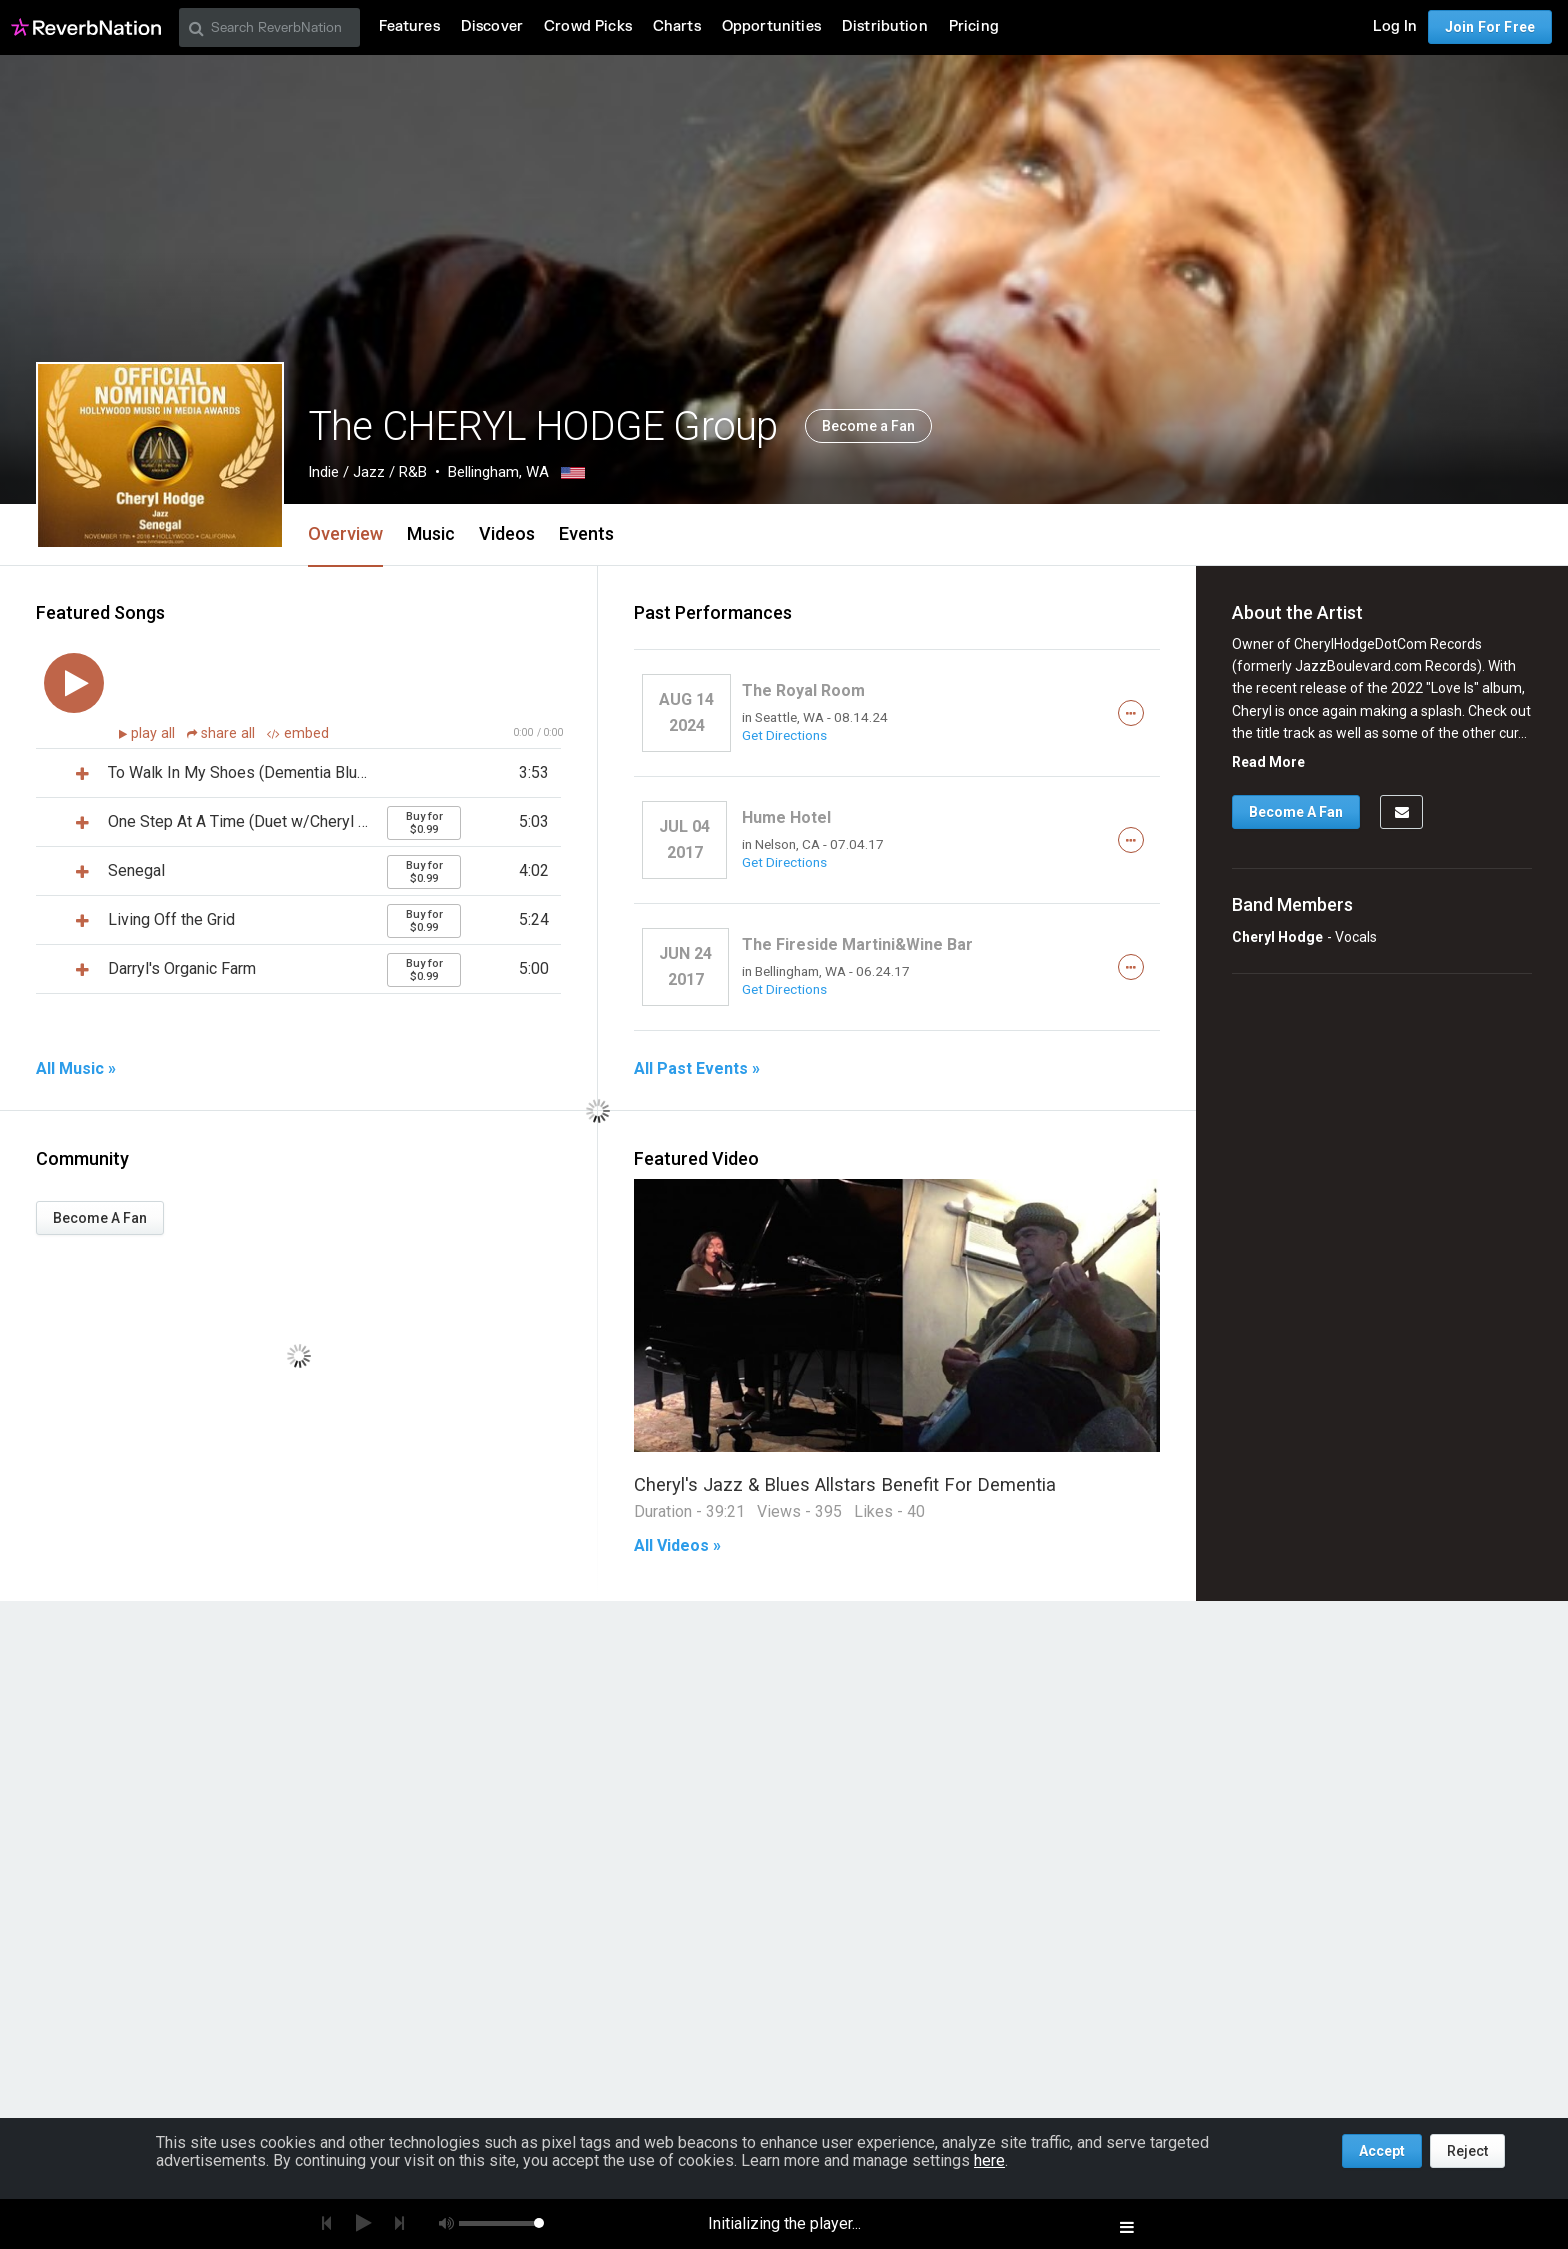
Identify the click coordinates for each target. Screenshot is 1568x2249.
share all (223, 733)
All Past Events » (697, 1069)
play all (155, 733)
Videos (507, 533)
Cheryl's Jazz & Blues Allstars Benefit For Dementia (845, 1484)
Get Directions (784, 735)
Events (586, 533)
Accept (1382, 2151)
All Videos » (677, 1546)
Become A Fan (100, 1218)
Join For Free (1490, 27)
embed (298, 733)
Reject (1467, 2151)
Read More (1268, 762)
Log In (1395, 26)
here (989, 2160)
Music (431, 533)
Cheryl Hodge (1277, 937)
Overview (345, 533)
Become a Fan (868, 426)
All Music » (76, 1069)
